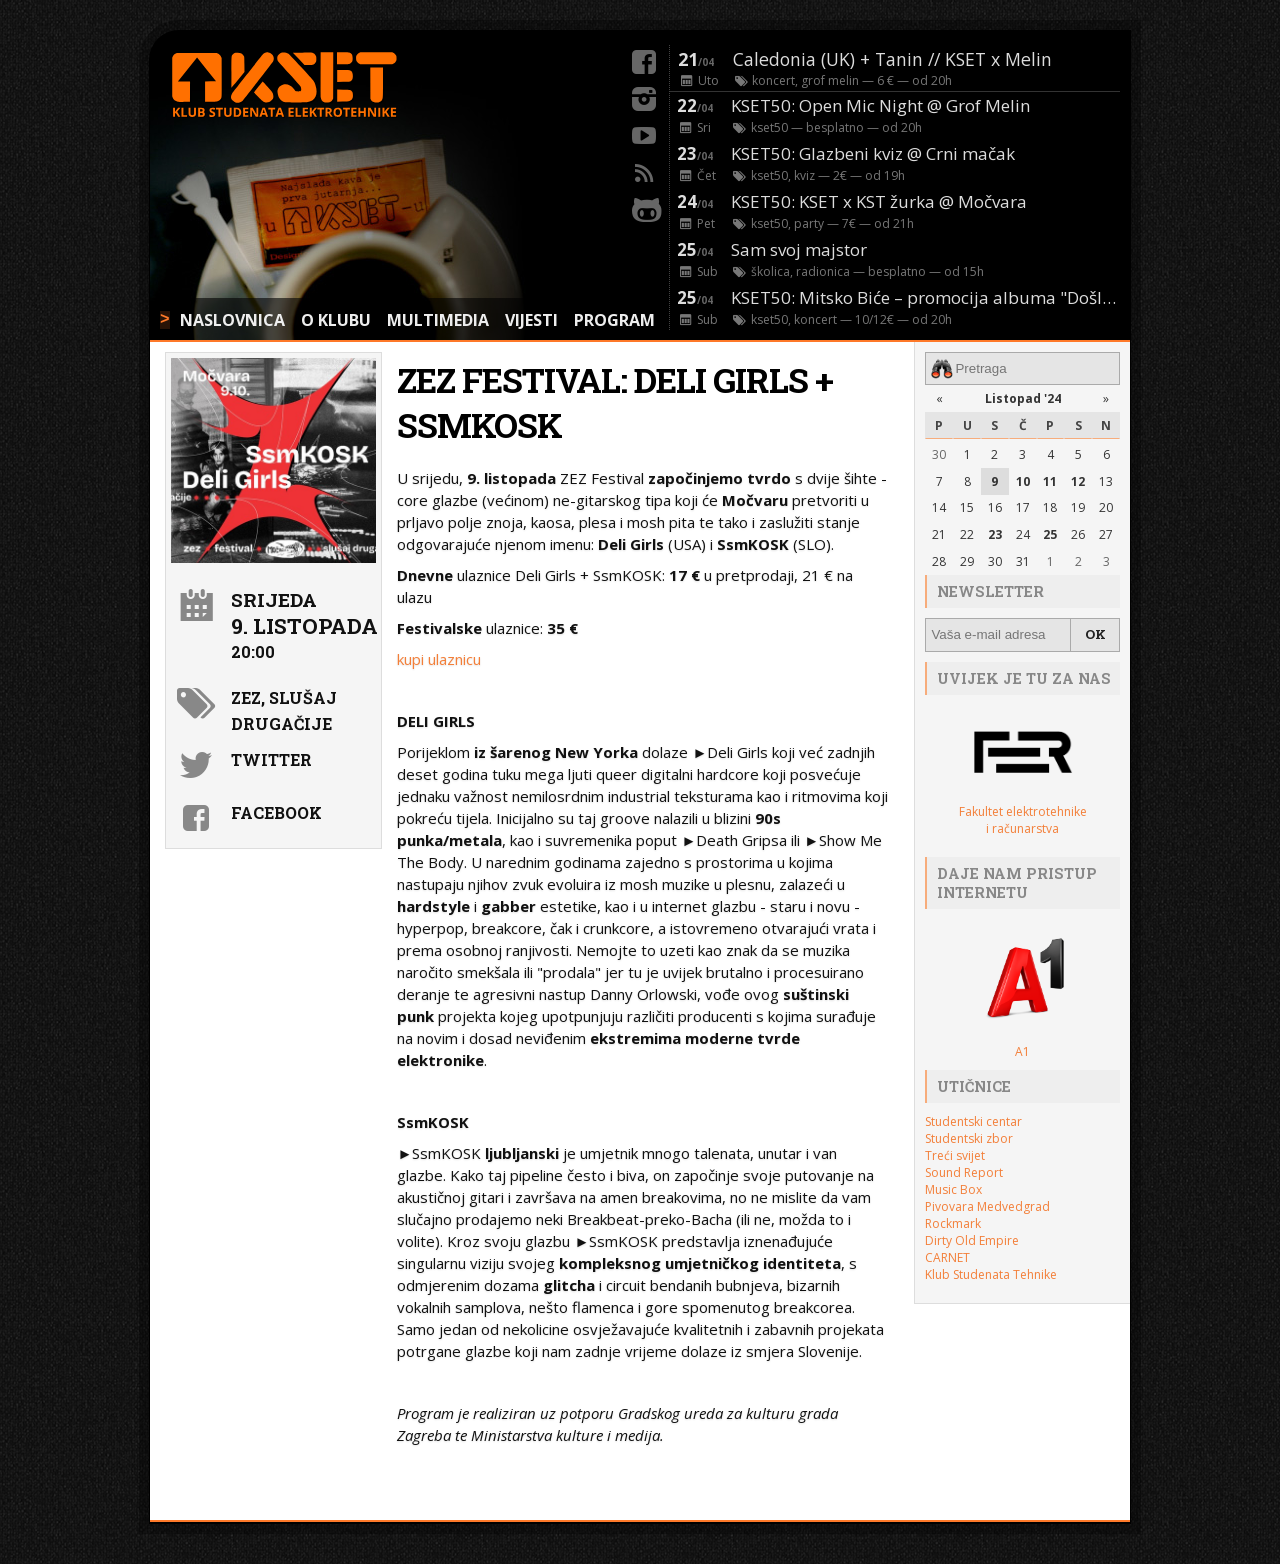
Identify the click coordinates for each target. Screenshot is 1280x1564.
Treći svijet (955, 1155)
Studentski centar (973, 1121)
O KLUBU (336, 320)
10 (1023, 480)
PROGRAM (614, 320)
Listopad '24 (1023, 398)
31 (1023, 561)
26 (1078, 534)
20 (1106, 507)
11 (1050, 480)
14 (939, 507)
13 (1106, 480)
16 (995, 507)
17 (1023, 507)
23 (995, 534)
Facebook (276, 812)
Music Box (953, 1189)
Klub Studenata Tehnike (991, 1274)
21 (939, 534)
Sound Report (964, 1172)
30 (939, 454)
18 (1050, 507)
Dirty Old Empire (972, 1240)
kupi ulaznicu (439, 659)
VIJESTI (531, 320)
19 (1078, 507)
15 (967, 507)
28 (939, 561)
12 (1078, 480)
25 (1050, 534)
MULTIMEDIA (438, 320)
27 (1106, 534)
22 (967, 534)
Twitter (271, 759)
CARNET (947, 1257)
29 (967, 561)
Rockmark (953, 1223)
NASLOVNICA (232, 320)
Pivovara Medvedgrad (987, 1206)
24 (1023, 534)
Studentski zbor (969, 1138)
